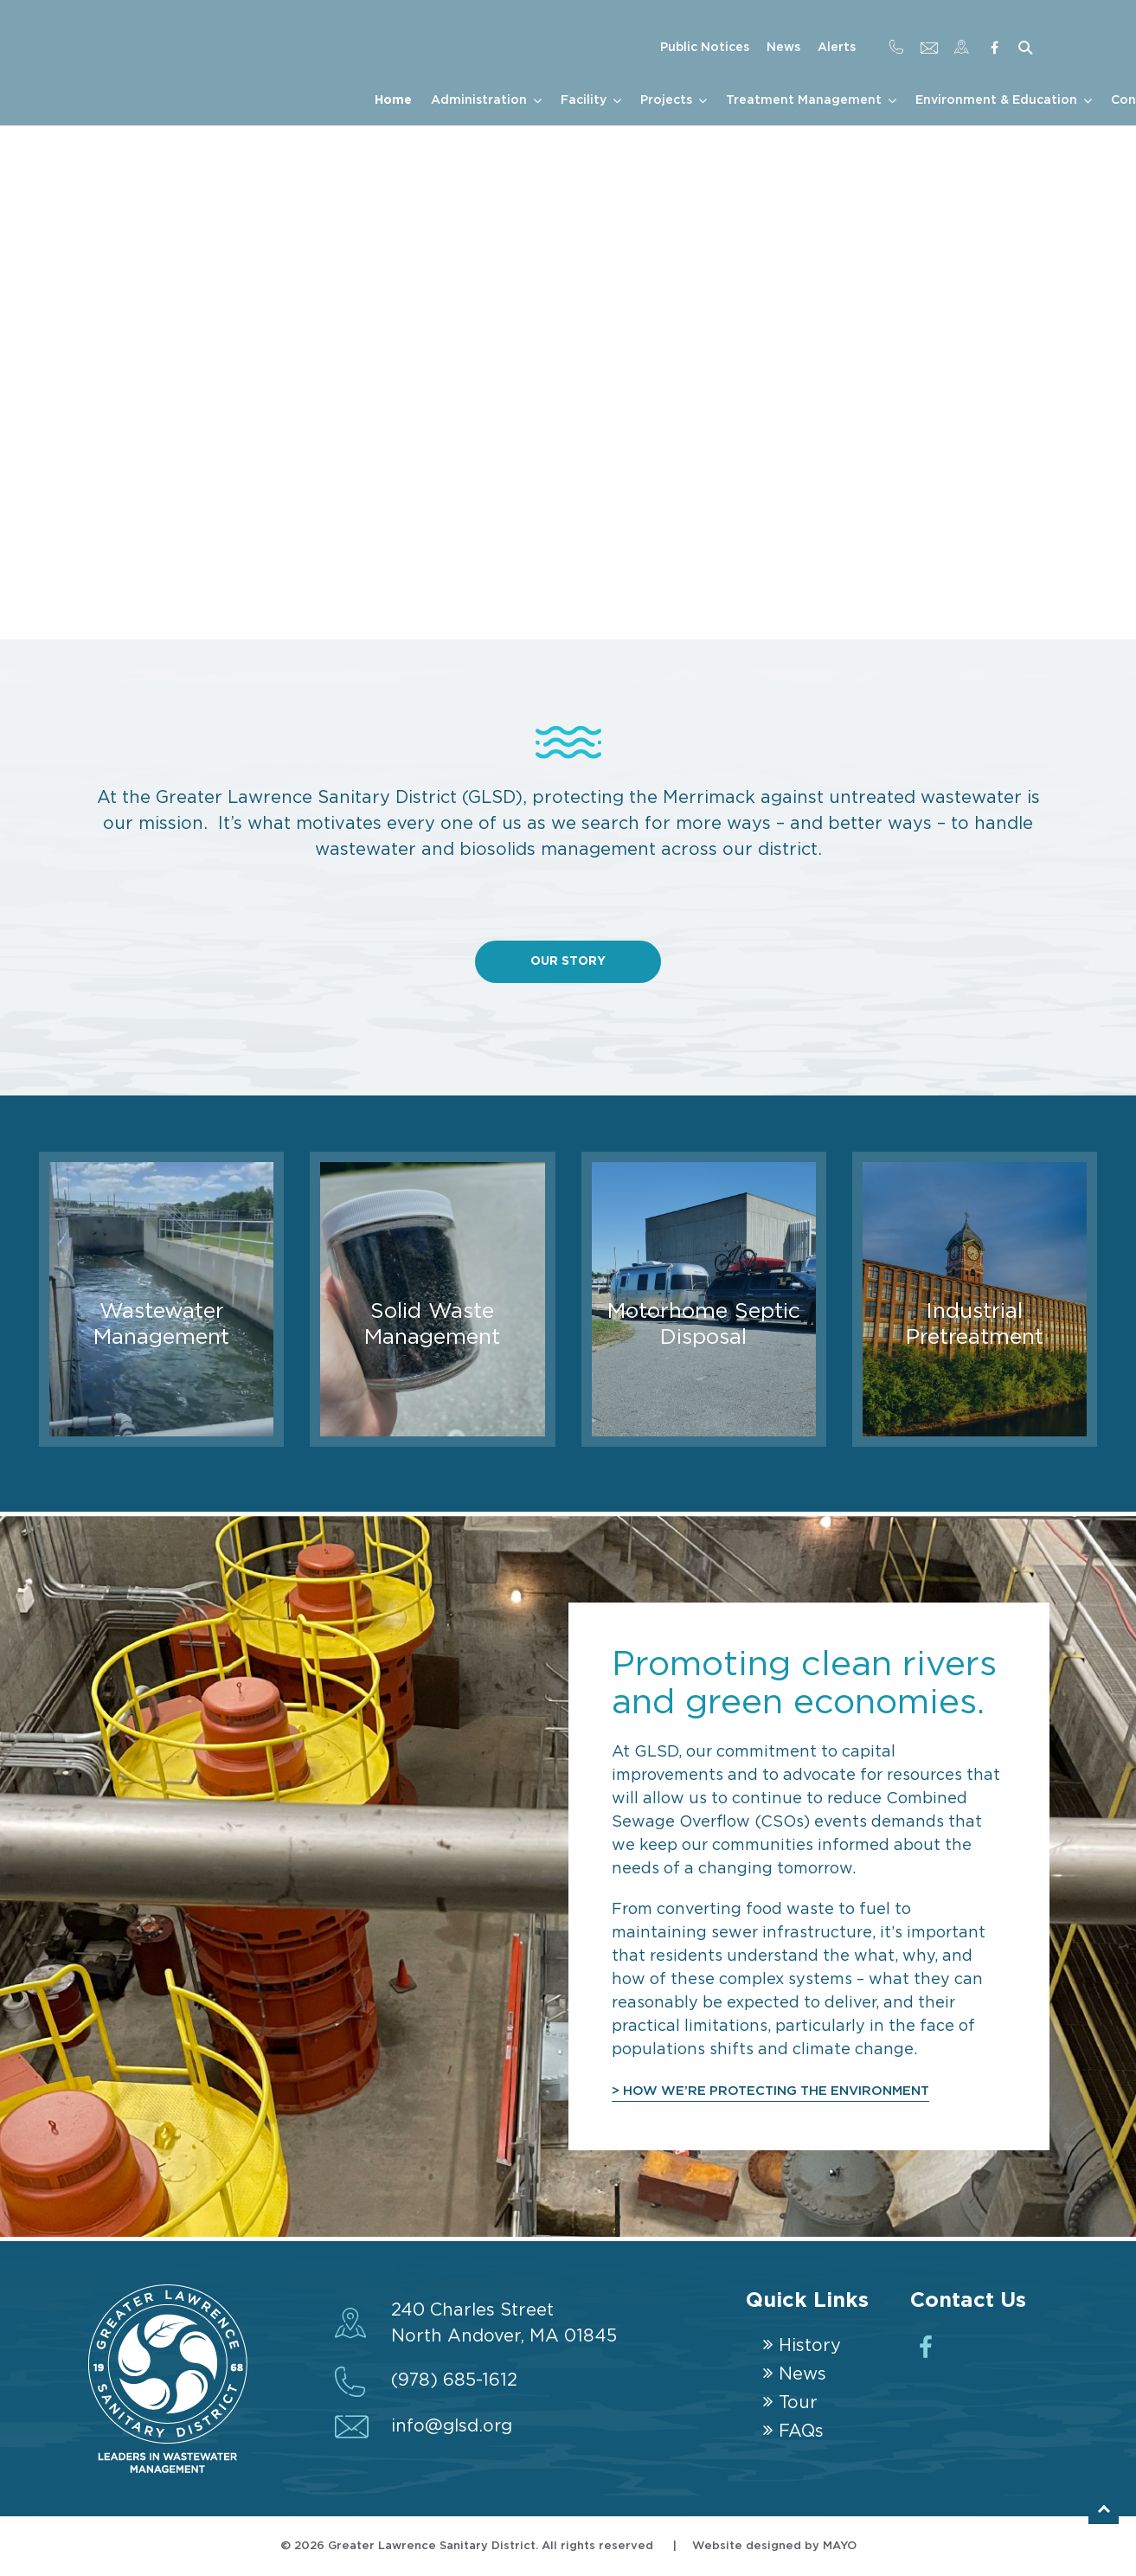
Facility (584, 100)
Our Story (568, 961)
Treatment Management (804, 100)
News (783, 48)
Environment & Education (996, 100)
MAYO (840, 2546)
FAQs (801, 2431)
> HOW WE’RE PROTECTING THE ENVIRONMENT (774, 2091)
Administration (479, 100)
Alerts (837, 48)
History (810, 2345)
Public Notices (704, 48)
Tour (798, 2403)
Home (393, 100)
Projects (666, 100)
